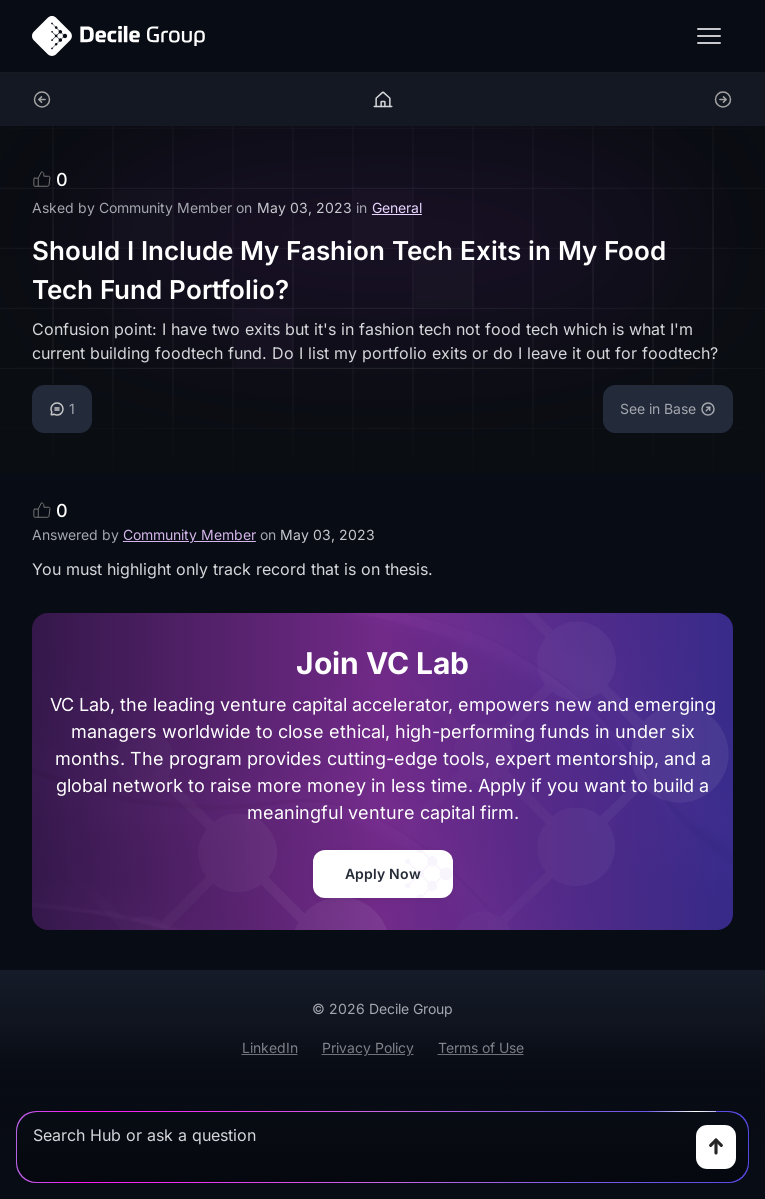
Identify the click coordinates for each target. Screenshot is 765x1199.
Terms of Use (481, 1047)
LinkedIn (270, 1047)
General (397, 207)
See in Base (668, 408)
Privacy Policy (368, 1047)
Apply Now (383, 873)
